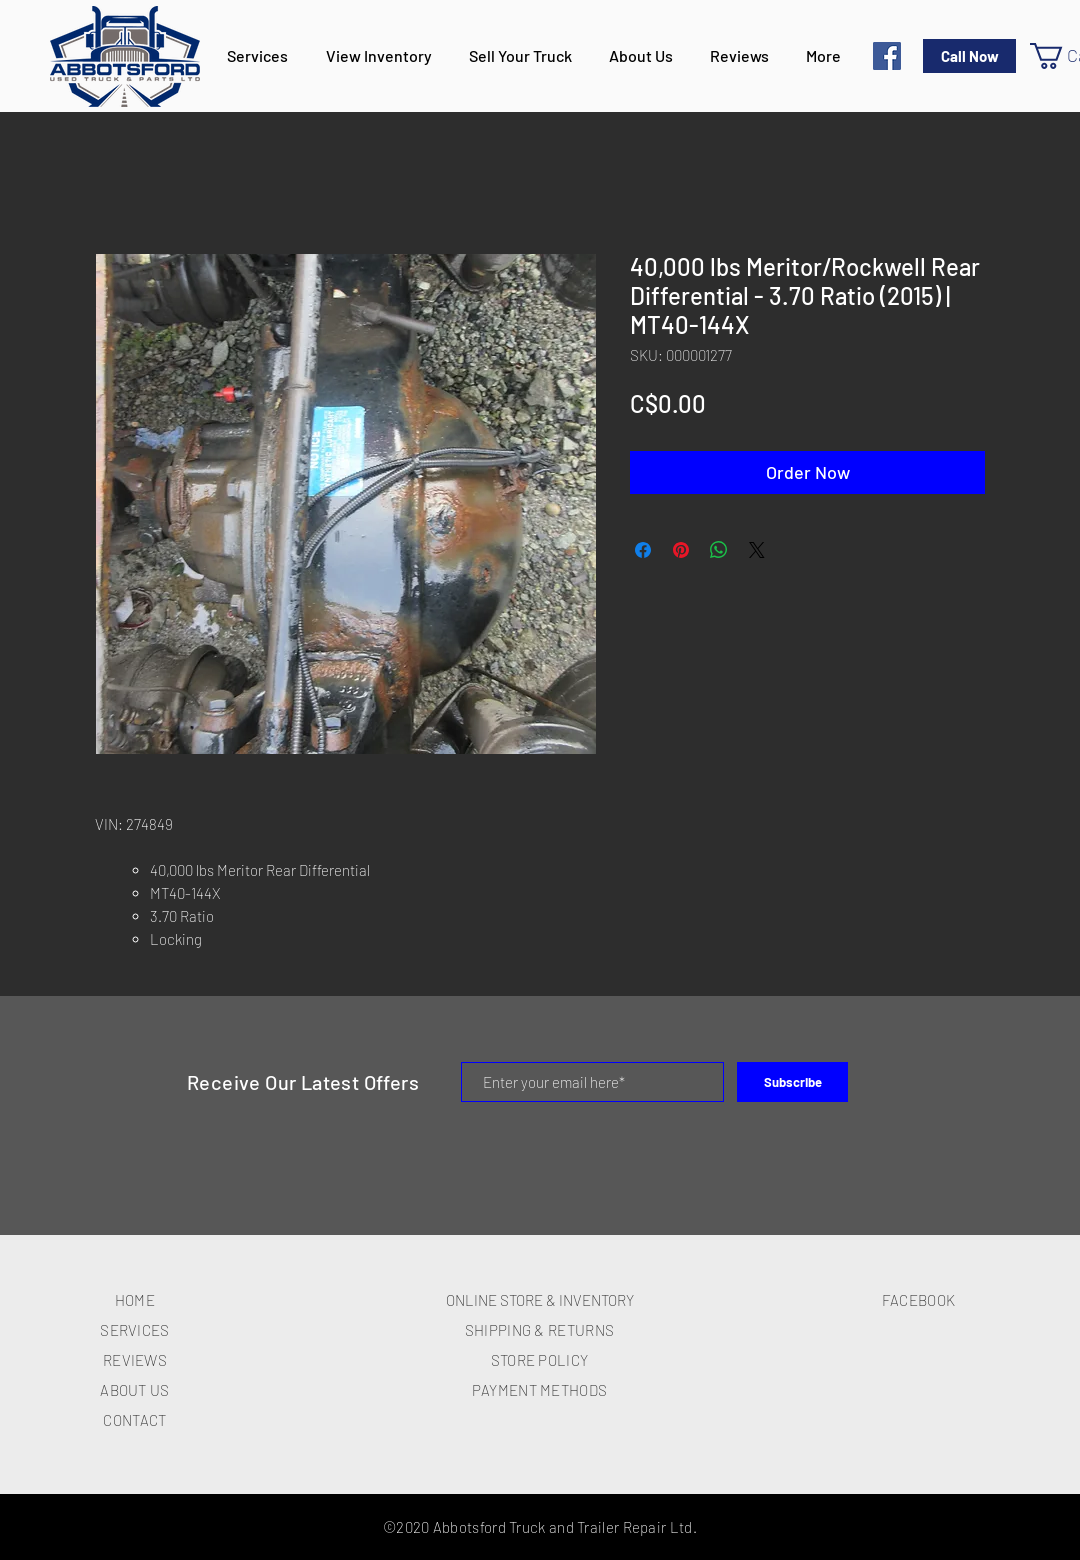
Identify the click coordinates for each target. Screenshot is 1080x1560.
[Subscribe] (792, 1082)
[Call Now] (969, 56)
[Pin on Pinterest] (681, 550)
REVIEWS (135, 1360)
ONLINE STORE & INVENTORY (540, 1300)
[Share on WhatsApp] (719, 550)
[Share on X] (757, 550)
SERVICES (134, 1330)
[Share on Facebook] (643, 550)
